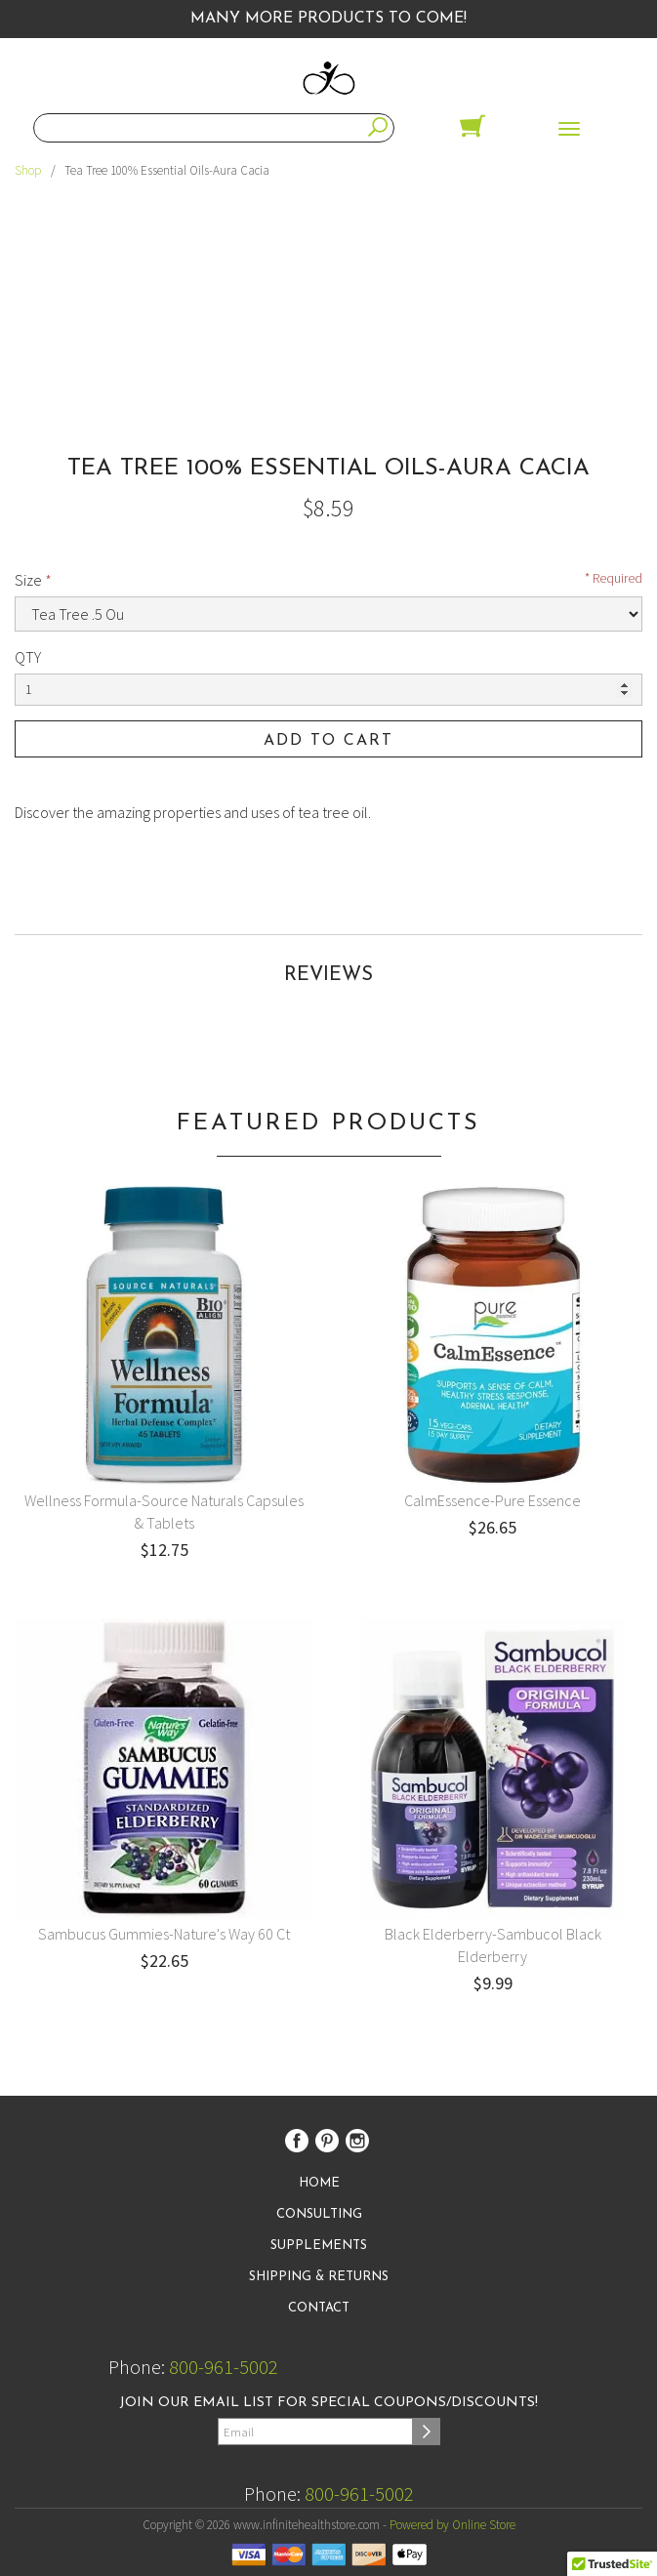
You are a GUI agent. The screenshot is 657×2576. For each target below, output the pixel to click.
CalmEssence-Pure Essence (492, 1500)
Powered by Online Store (452, 2524)
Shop (28, 170)
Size (28, 580)
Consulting (319, 2214)
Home (319, 2183)
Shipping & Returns (319, 2276)
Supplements (318, 2245)
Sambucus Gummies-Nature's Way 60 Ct (164, 1933)
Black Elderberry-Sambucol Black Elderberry (493, 1945)
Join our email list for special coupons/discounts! (328, 2402)
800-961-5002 (223, 2366)
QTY (28, 657)
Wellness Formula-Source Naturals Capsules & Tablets (164, 1512)
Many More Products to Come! (328, 18)
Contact (318, 2308)
